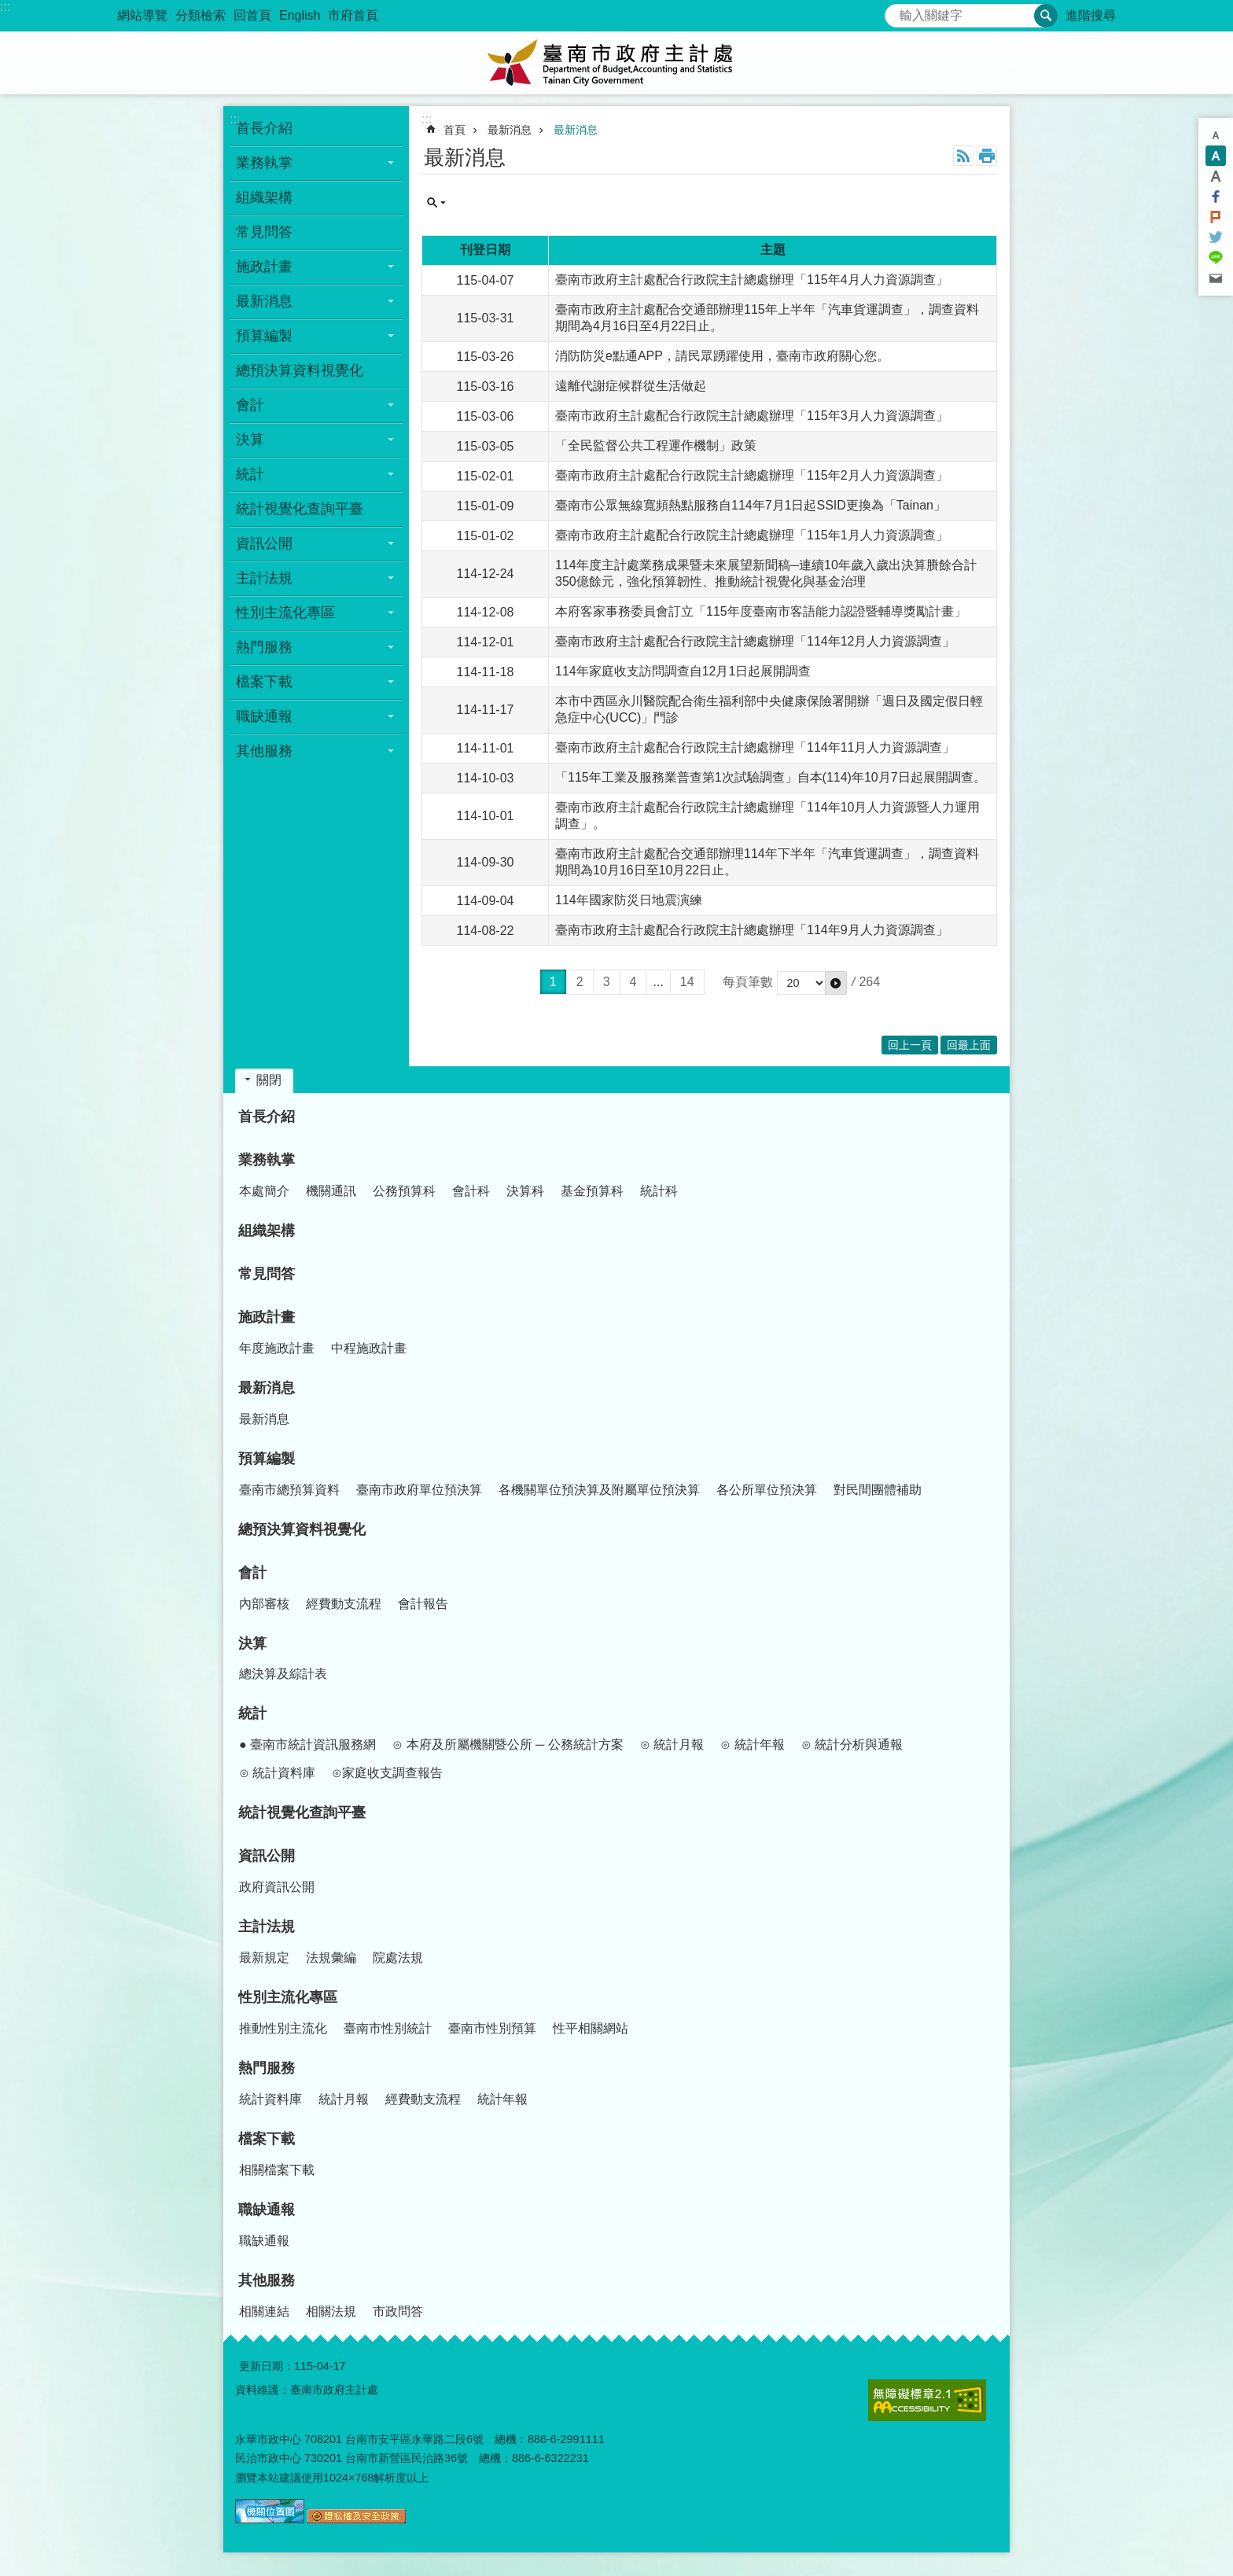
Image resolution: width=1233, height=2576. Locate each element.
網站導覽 (142, 15)
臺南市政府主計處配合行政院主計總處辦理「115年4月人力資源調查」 (751, 279)
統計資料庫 (270, 2099)
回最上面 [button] (969, 1045)
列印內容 (987, 155)
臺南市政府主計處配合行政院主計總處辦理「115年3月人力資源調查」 (751, 415)
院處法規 (398, 1957)
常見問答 (264, 232)
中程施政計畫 (369, 1348)
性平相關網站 (590, 2028)
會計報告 (423, 1603)
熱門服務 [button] (264, 647)
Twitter (1215, 237)
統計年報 (502, 2099)
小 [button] (1215, 135)
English (299, 15)
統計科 (659, 1191)
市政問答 (398, 2311)
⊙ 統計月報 (672, 1744)
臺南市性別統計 (388, 2028)
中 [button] (1215, 155)
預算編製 (266, 1458)
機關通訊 (331, 1191)
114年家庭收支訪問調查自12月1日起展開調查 (683, 671)
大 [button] (1215, 176)
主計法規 (266, 1926)
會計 (252, 1573)
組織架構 (264, 197)
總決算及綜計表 (283, 1673)
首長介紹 (264, 128)
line (1215, 258)
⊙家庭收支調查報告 (387, 1772)
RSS (963, 155)
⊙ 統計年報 (752, 1744)
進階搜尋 (1091, 15)
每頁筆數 (748, 981)
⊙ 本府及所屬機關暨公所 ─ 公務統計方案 (508, 1744)
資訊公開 (266, 1856)
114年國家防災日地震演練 (628, 900)
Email (1215, 278)
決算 (252, 1643)
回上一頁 (910, 1045)
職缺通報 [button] (264, 716)
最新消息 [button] (264, 301)
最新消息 (510, 129)
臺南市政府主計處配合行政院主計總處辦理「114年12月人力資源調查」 (755, 641)
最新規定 (264, 1957)
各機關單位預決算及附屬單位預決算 (599, 1489)
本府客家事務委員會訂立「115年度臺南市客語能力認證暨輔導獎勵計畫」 (760, 611)
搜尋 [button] (1046, 16)
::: (5, 6)
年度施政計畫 (277, 1348)
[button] (836, 983)
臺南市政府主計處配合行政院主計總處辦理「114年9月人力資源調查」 (751, 930)
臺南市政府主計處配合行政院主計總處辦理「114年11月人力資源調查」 (755, 747)
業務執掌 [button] (264, 163)
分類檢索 (200, 15)
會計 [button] (250, 405)
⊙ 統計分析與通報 (852, 1744)
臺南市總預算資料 (289, 1489)
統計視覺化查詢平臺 (299, 509)
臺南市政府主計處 (616, 62)
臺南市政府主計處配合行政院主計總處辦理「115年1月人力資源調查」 (751, 535)
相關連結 (264, 2311)
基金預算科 (592, 1191)
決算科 (525, 1191)
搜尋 (897, 11)
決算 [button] (250, 439)
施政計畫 (266, 1317)
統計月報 (343, 2099)
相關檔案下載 (277, 2170)
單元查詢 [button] (436, 203)
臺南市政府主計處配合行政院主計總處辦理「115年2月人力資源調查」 (751, 475)
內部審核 (264, 1603)
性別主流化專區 (287, 1997)
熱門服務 (266, 2068)
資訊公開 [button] (264, 543)
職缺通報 (266, 2209)
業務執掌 (266, 1160)
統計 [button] (250, 474)
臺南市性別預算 (492, 2028)
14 (687, 981)
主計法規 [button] (264, 578)
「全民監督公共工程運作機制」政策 (655, 445)
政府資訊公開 (277, 1886)
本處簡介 (264, 1191)
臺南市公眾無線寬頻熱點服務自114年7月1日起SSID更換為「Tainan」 (750, 505)
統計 (252, 1713)
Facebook (1215, 196)
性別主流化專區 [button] (285, 612)
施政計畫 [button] (264, 266)
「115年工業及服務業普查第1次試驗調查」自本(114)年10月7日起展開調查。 (770, 777)
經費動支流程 (343, 1603)
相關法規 (331, 2311)
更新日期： (266, 2366)
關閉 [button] (269, 1080)
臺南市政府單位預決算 (419, 1489)
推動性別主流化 (283, 2028)
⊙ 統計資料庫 (277, 1772)
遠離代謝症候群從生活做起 (630, 385)
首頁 (455, 129)
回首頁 (252, 15)
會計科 (471, 1191)
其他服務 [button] (264, 751)
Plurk (1215, 217)
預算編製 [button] (264, 336)
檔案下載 (266, 2139)
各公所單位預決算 (766, 1489)
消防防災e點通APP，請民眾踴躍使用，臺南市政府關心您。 (722, 355)
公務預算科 (404, 1191)
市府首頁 (353, 15)
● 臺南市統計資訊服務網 (307, 1744)
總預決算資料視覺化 (299, 370)
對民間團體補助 (878, 1489)
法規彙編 (331, 1957)
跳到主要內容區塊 (8, 8)
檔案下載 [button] (264, 682)
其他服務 (266, 2280)
